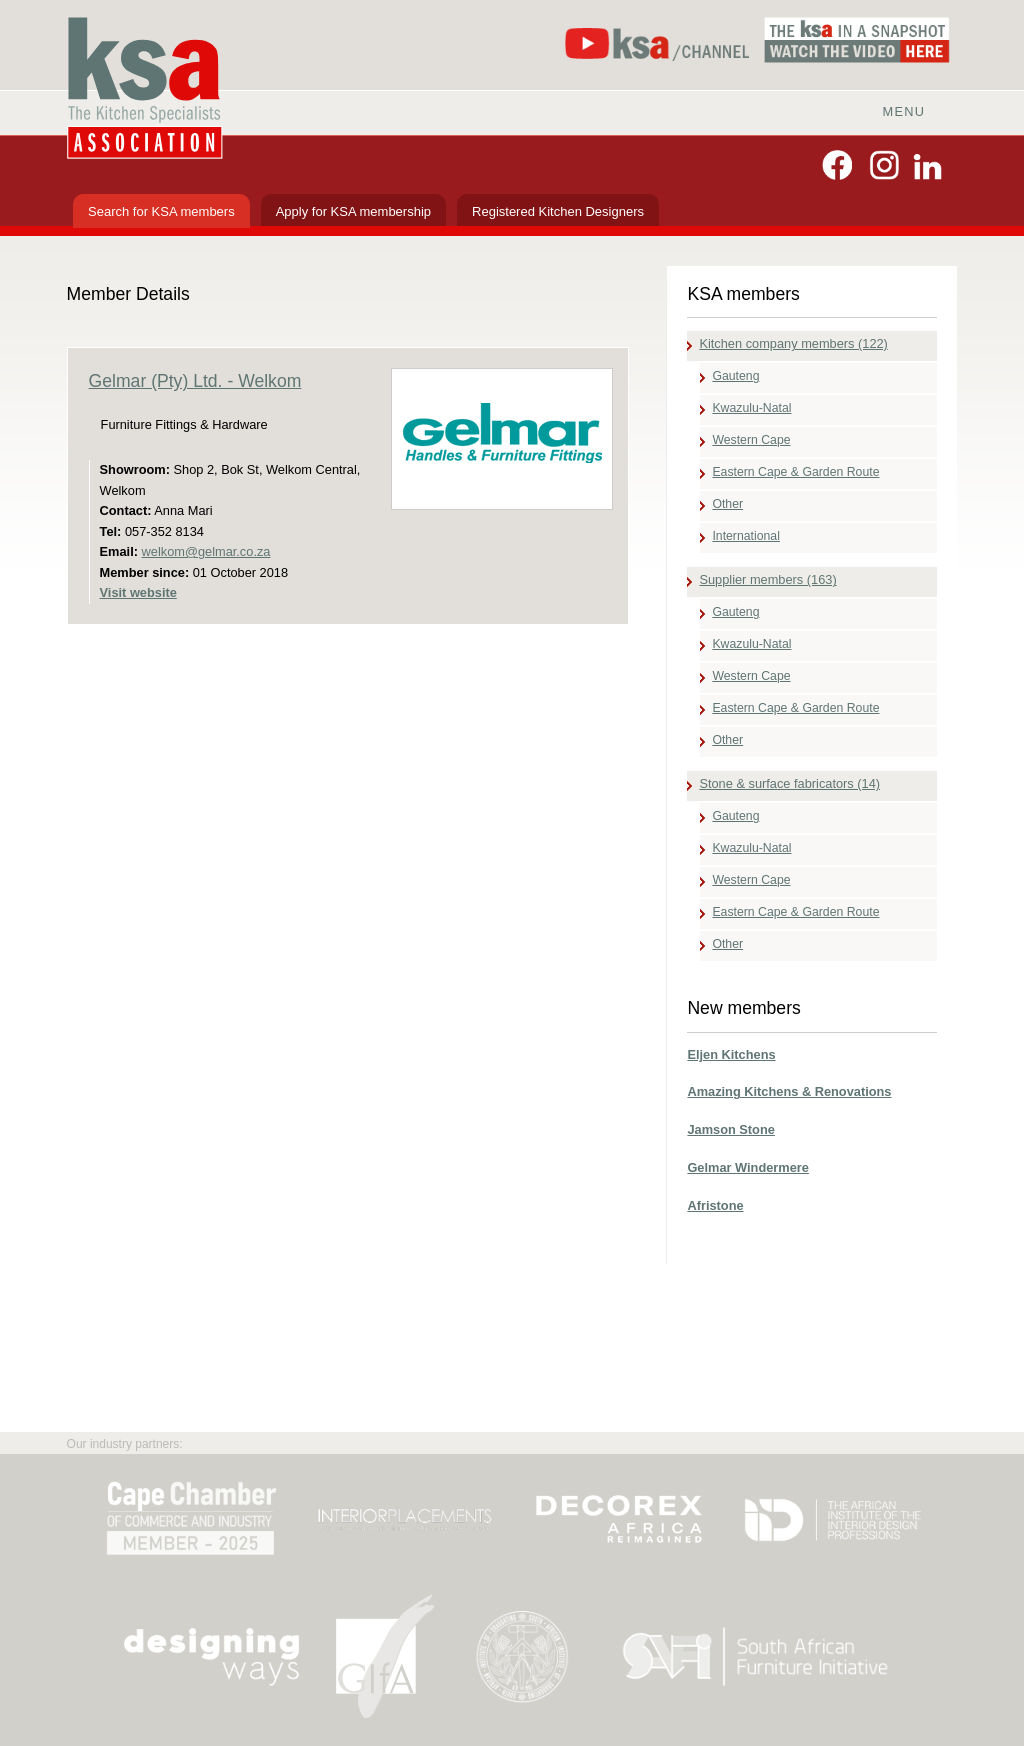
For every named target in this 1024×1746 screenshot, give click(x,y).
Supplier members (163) (767, 579)
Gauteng (735, 376)
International (746, 536)
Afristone (715, 1205)
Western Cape (751, 440)
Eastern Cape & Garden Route (795, 472)
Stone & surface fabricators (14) (789, 783)
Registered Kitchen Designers (558, 211)
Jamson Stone (730, 1129)
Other (727, 504)
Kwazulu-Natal (751, 408)
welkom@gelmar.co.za (206, 551)
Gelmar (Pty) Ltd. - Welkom (195, 381)
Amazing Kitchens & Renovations (789, 1091)
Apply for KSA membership (353, 211)
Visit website (138, 592)
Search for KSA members (161, 211)
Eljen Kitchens (731, 1054)
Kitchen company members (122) (793, 343)
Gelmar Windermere (748, 1167)
